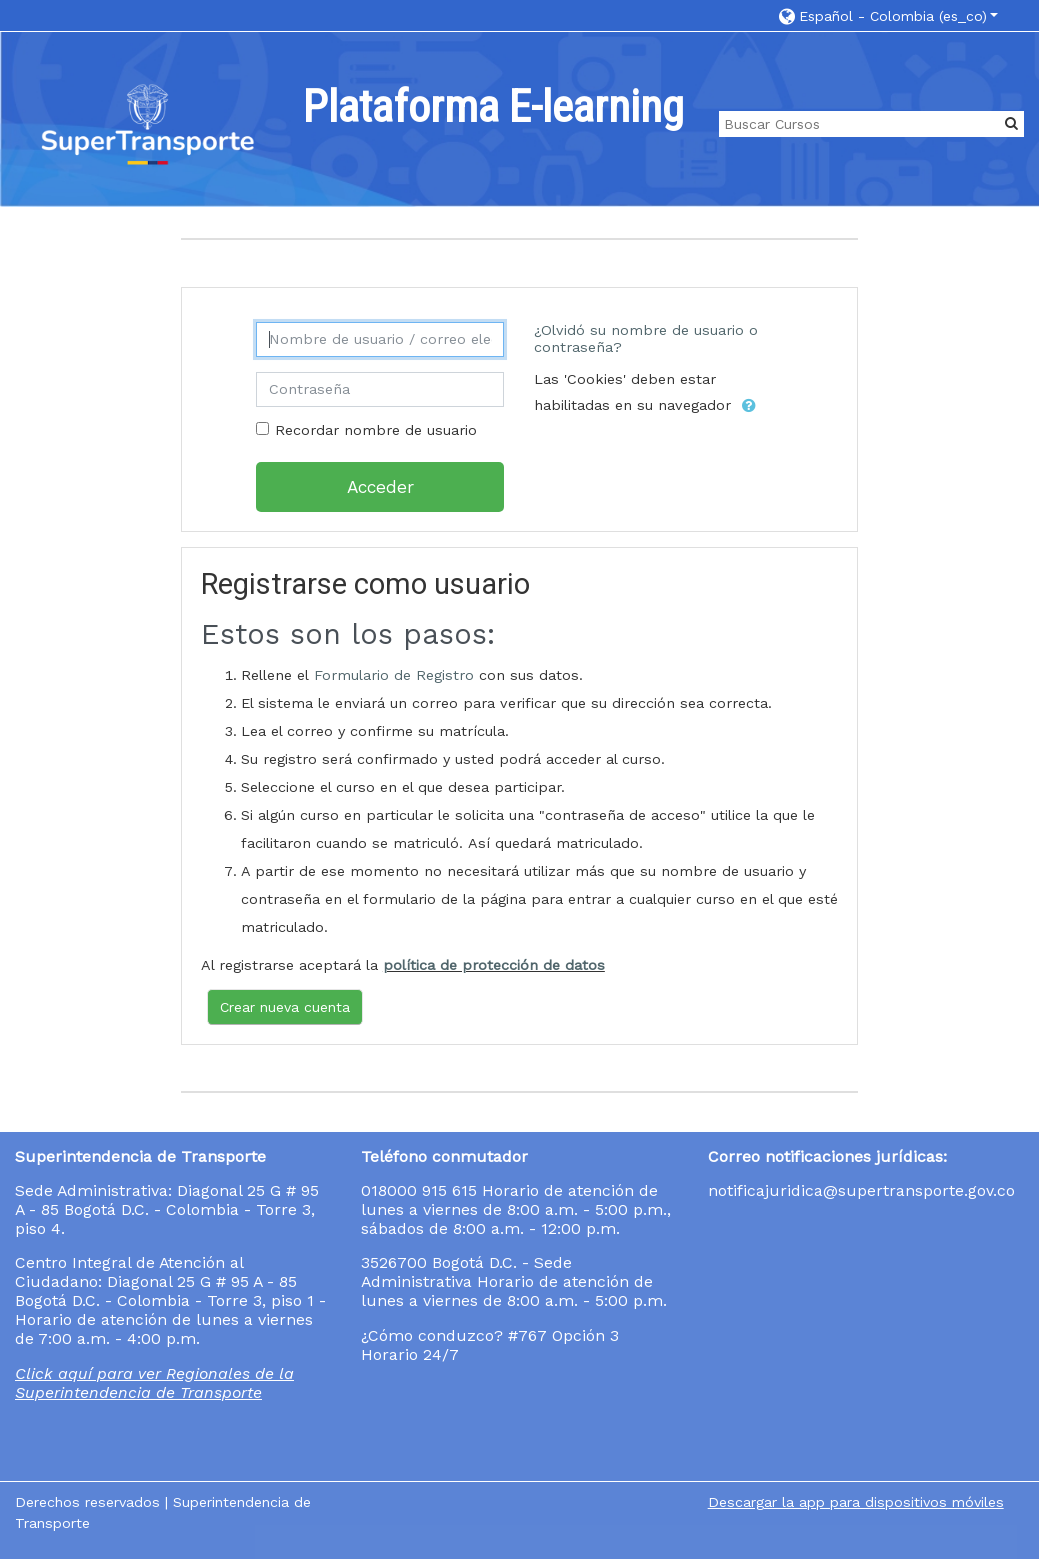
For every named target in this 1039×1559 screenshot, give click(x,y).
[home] (148, 126)
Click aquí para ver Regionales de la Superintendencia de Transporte (154, 1383)
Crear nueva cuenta (285, 1007)
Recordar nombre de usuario (376, 430)
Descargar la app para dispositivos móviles (856, 1502)
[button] (889, 15)
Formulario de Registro (394, 675)
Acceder (380, 487)
